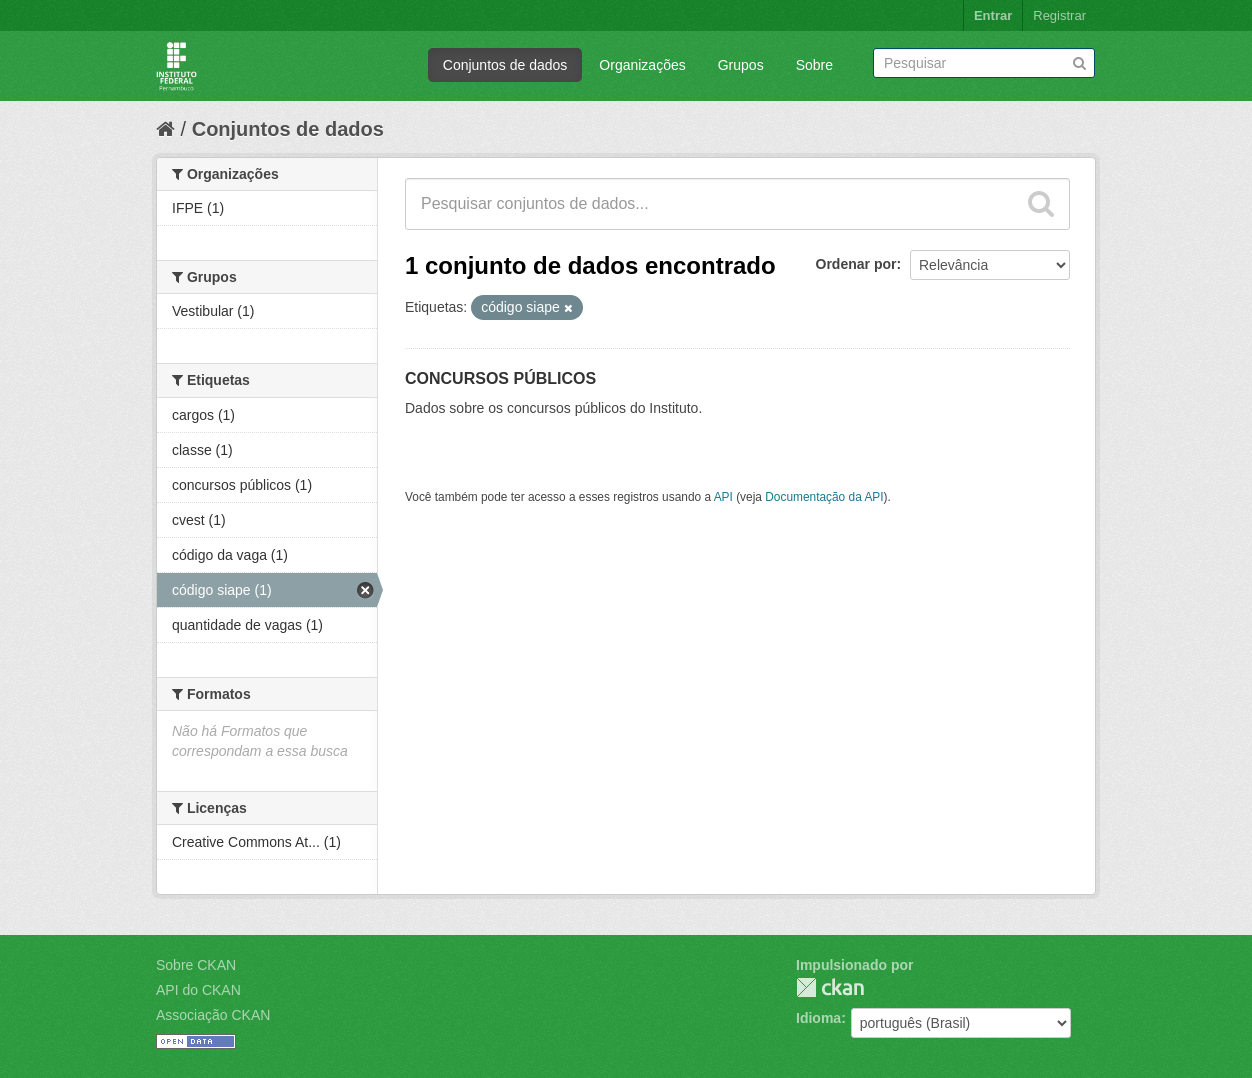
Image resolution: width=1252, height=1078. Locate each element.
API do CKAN (198, 990)
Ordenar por (856, 264)
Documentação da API (824, 497)
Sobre (814, 65)
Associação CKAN (213, 1015)
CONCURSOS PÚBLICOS (500, 378)
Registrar (1059, 15)
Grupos (741, 65)
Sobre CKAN (196, 965)
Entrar (993, 15)
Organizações (642, 65)
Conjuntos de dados (505, 65)
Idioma (818, 1018)
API (723, 497)
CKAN (830, 987)
